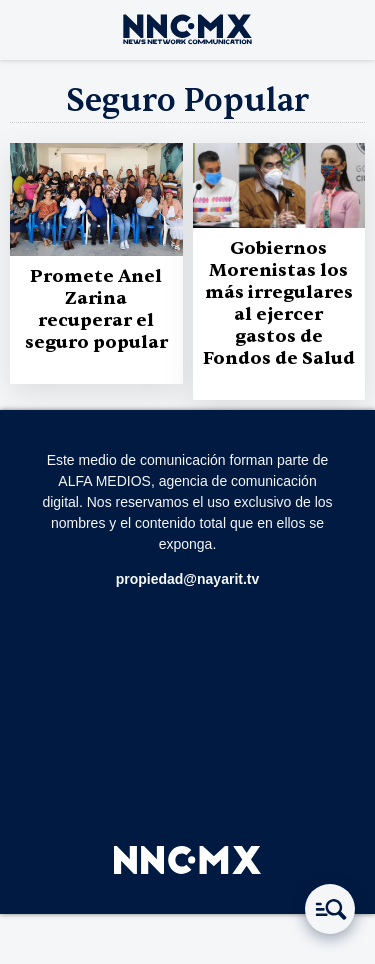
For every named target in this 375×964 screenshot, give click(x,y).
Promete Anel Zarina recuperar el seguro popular (96, 309)
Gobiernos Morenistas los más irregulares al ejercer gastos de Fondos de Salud (279, 303)
